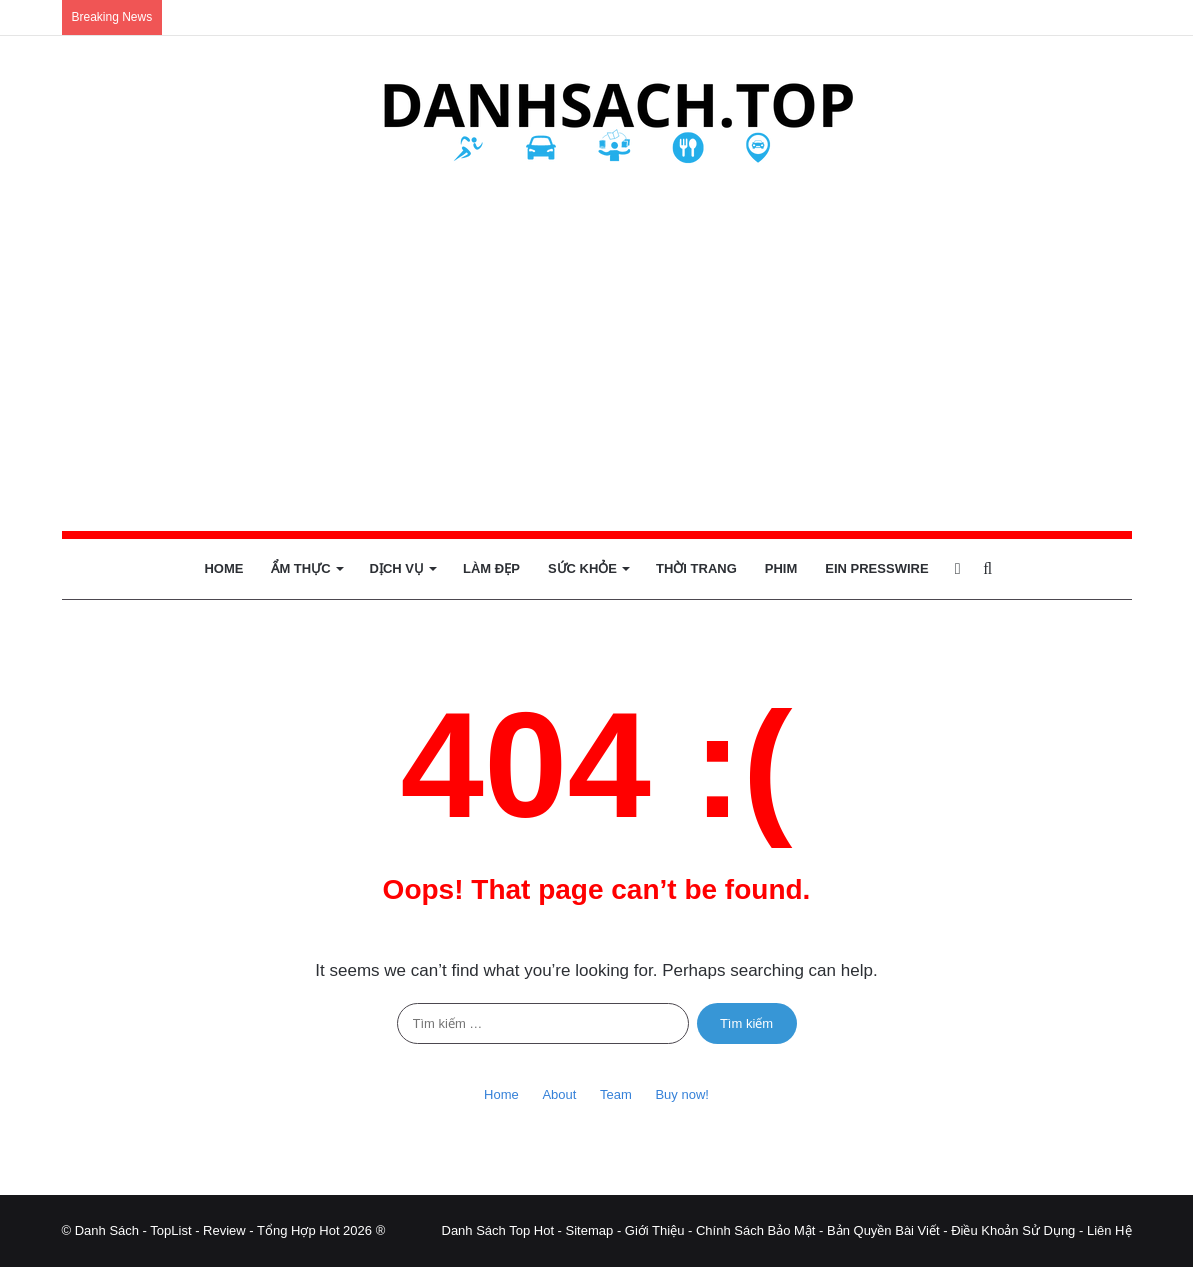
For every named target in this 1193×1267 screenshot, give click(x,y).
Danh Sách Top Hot (498, 1230)
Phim (781, 568)
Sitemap (590, 1230)
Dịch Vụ (397, 568)
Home (223, 568)
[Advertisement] (597, 351)
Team (616, 1094)
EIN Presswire (876, 568)
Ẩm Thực (300, 568)
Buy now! (681, 1094)
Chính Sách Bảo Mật (756, 1230)
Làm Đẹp (491, 568)
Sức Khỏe (582, 568)
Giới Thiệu (655, 1230)
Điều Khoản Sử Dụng (1013, 1230)
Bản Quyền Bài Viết (883, 1230)
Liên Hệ (1109, 1230)
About (559, 1094)
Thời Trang (696, 568)
